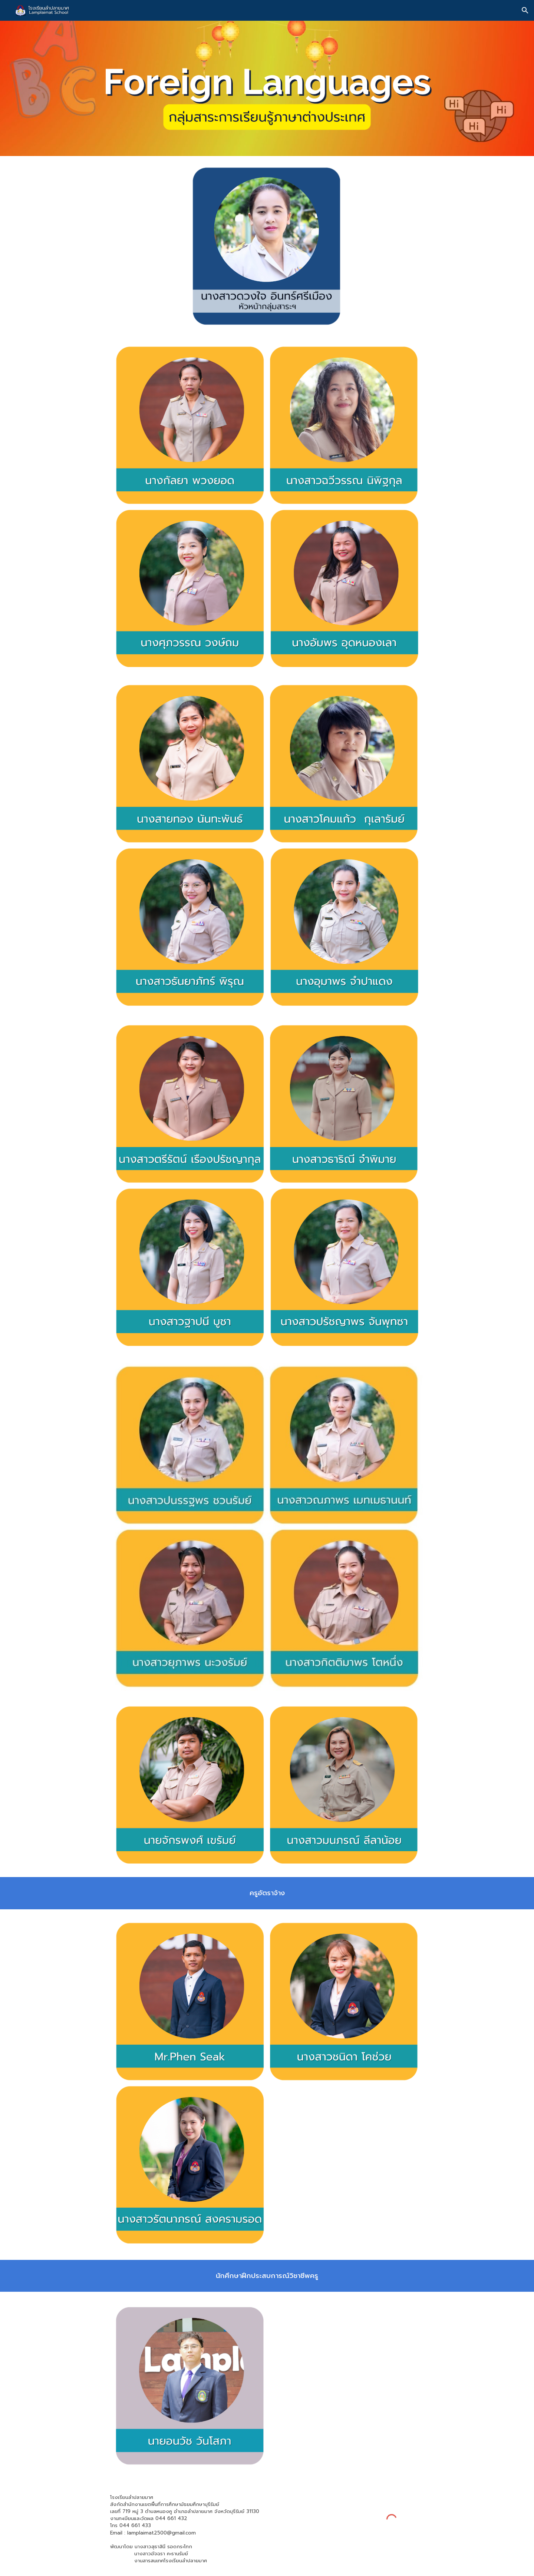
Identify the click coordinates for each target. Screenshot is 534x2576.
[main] (267, 1893)
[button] (525, 10)
